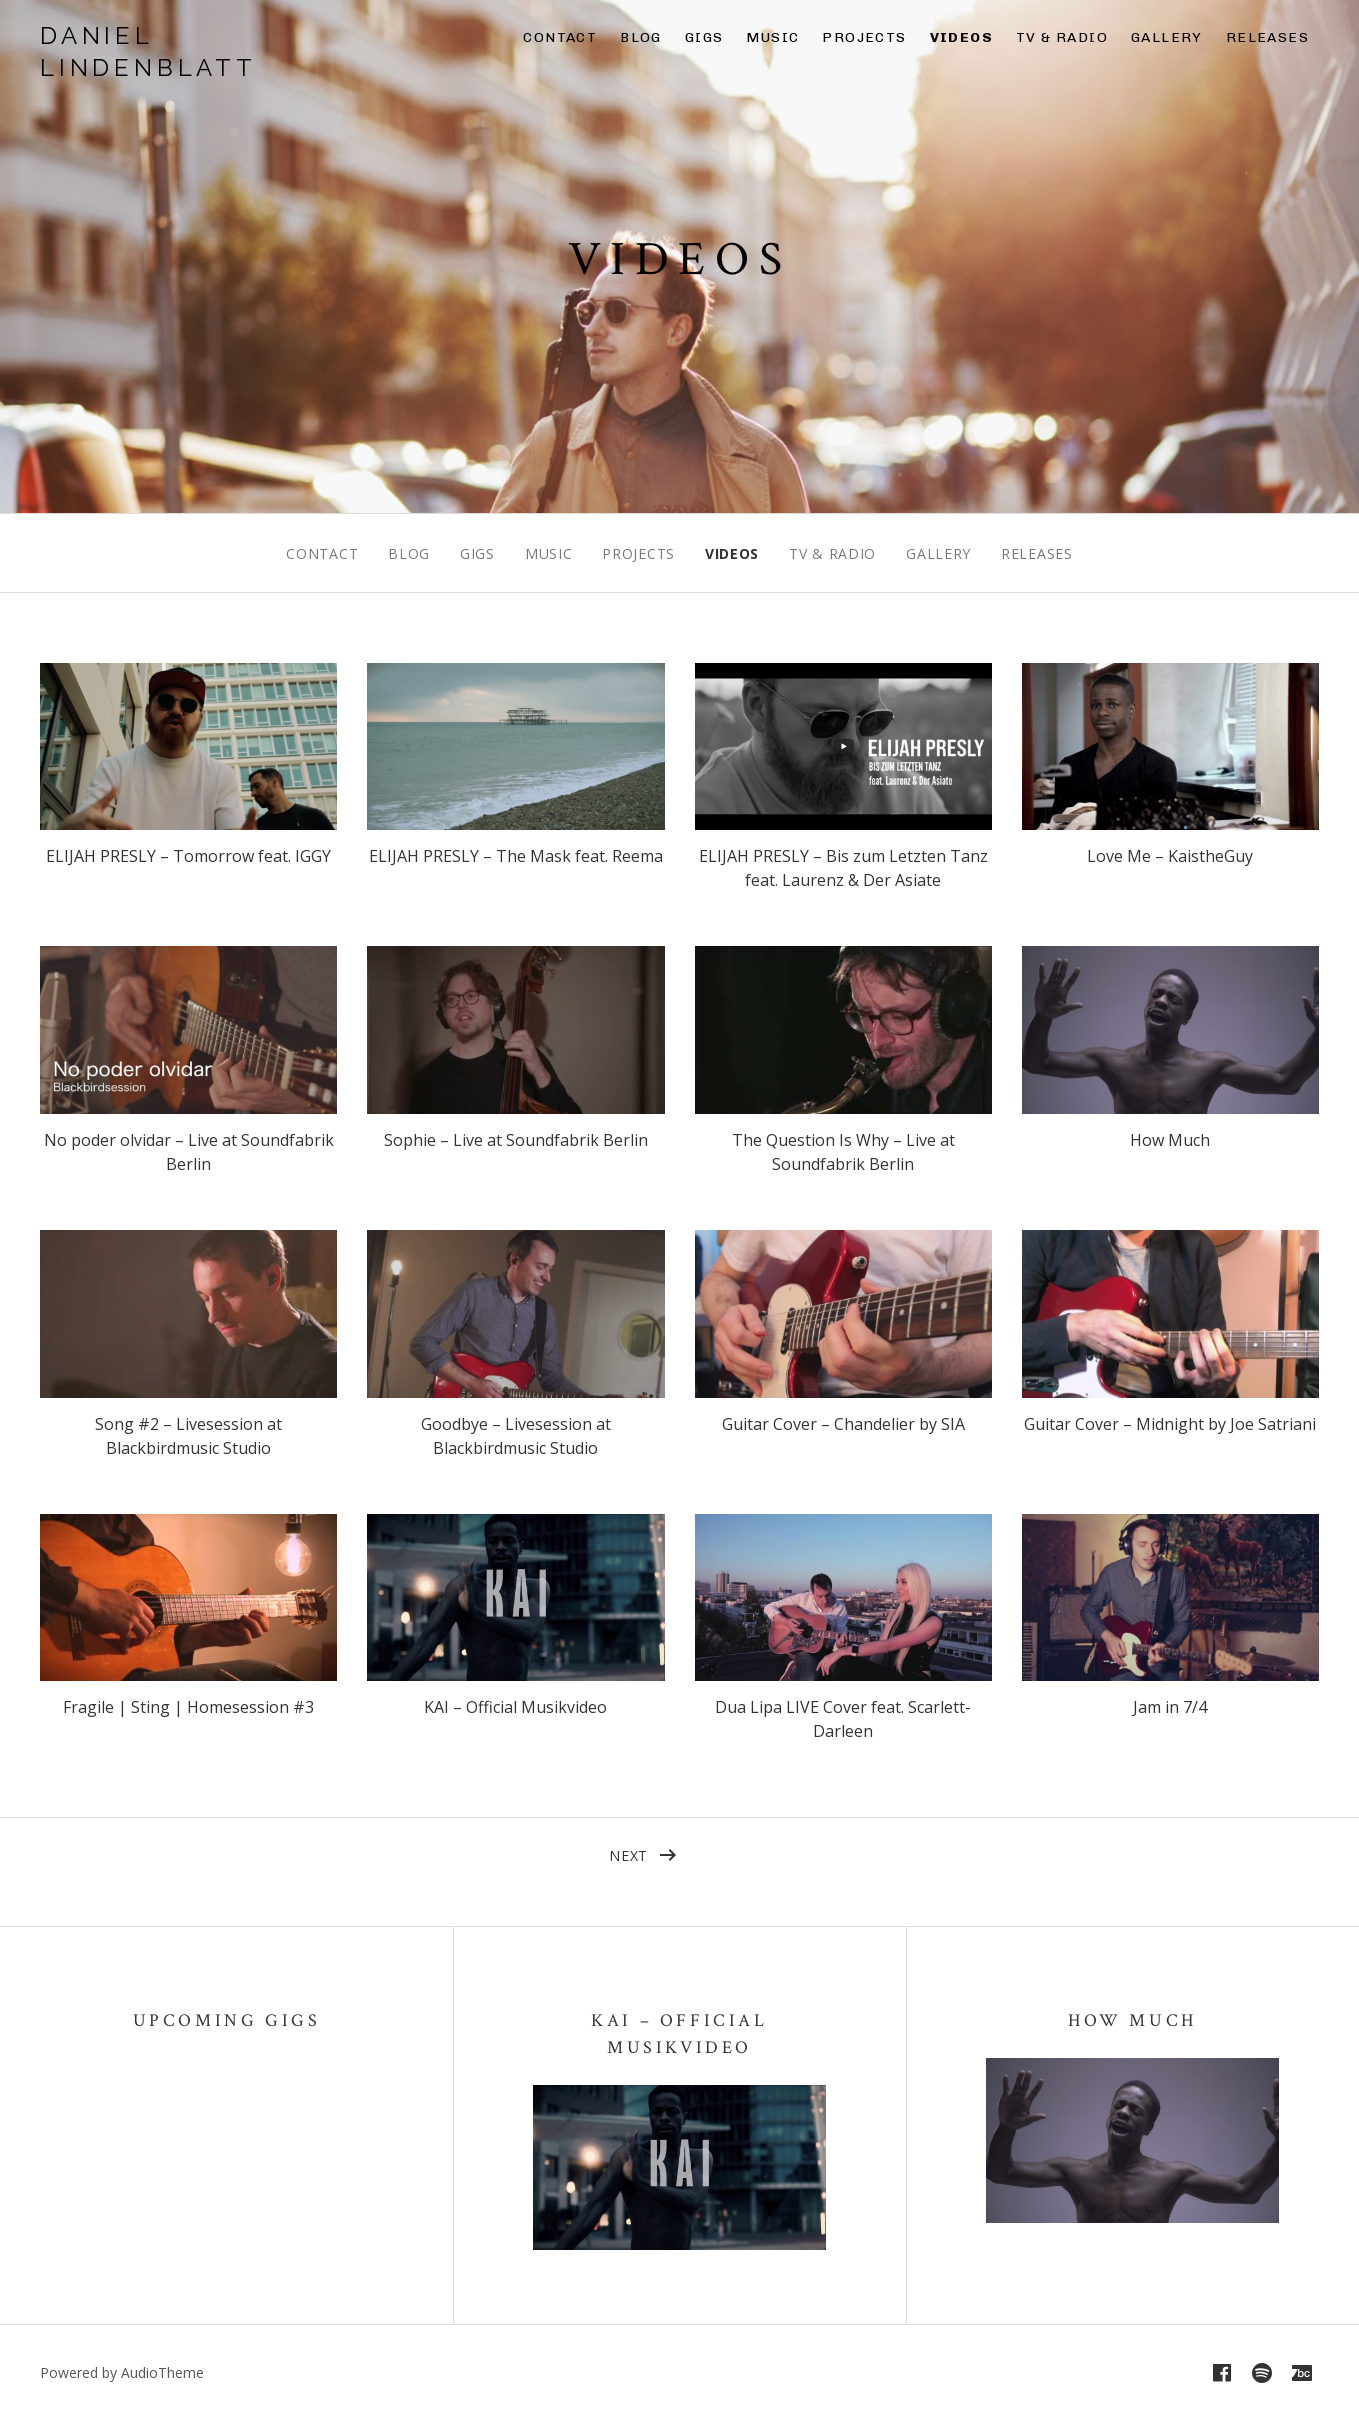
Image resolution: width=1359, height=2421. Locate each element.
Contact (560, 37)
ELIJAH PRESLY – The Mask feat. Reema (516, 856)
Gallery (1167, 37)
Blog (641, 37)
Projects (864, 37)
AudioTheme (162, 2372)
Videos (961, 37)
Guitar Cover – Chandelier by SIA (843, 1424)
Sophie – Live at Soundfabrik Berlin (516, 1140)
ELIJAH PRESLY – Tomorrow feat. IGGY (188, 856)
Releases (1267, 37)
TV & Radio (1062, 37)
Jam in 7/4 (1170, 1707)
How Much (1170, 1140)
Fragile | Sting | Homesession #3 (188, 1707)
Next (628, 1855)
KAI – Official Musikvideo (515, 1707)
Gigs (704, 37)
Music (772, 37)
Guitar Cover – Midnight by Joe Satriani (1170, 1424)
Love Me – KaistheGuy (1170, 856)
